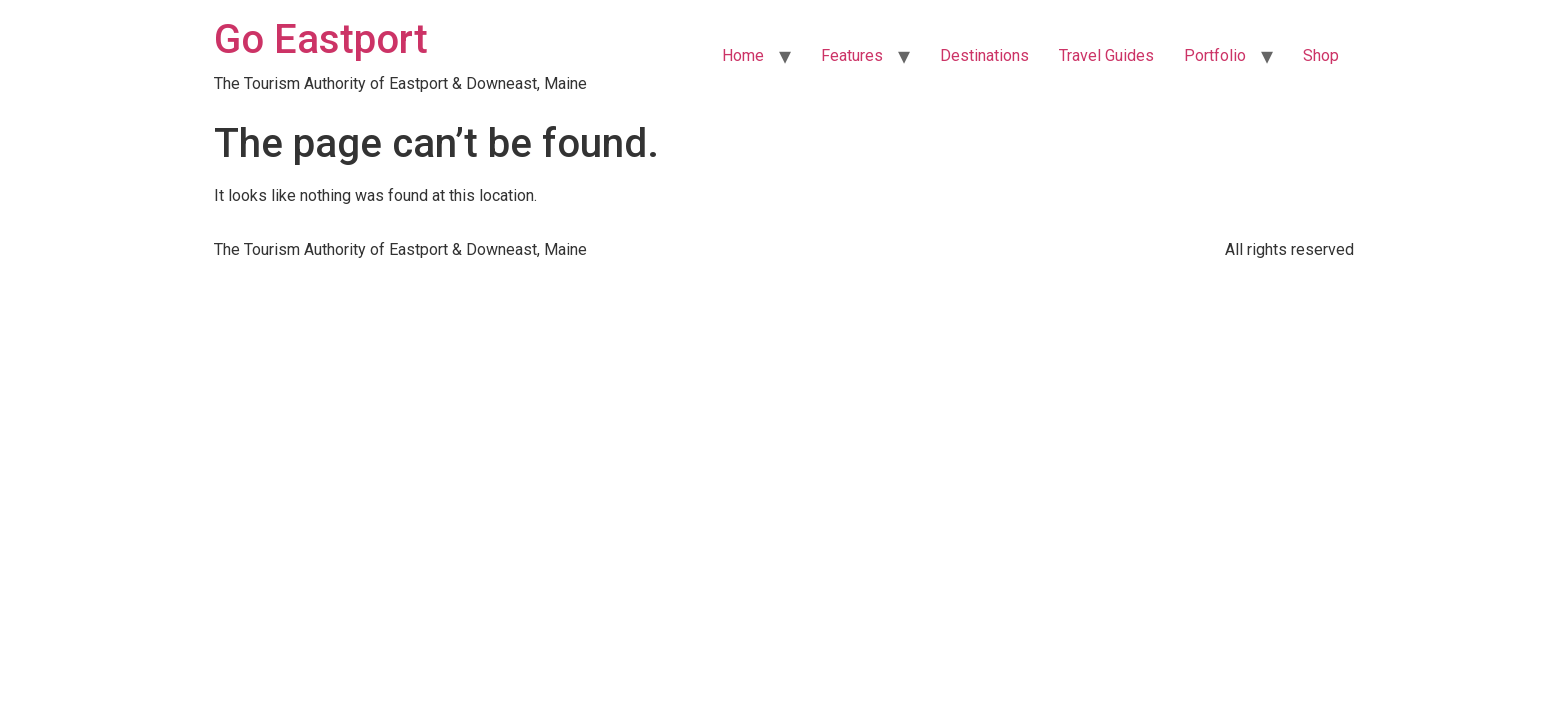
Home (743, 55)
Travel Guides (1106, 55)
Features (852, 55)
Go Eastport (321, 39)
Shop (1321, 55)
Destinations (984, 55)
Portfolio (1215, 55)
